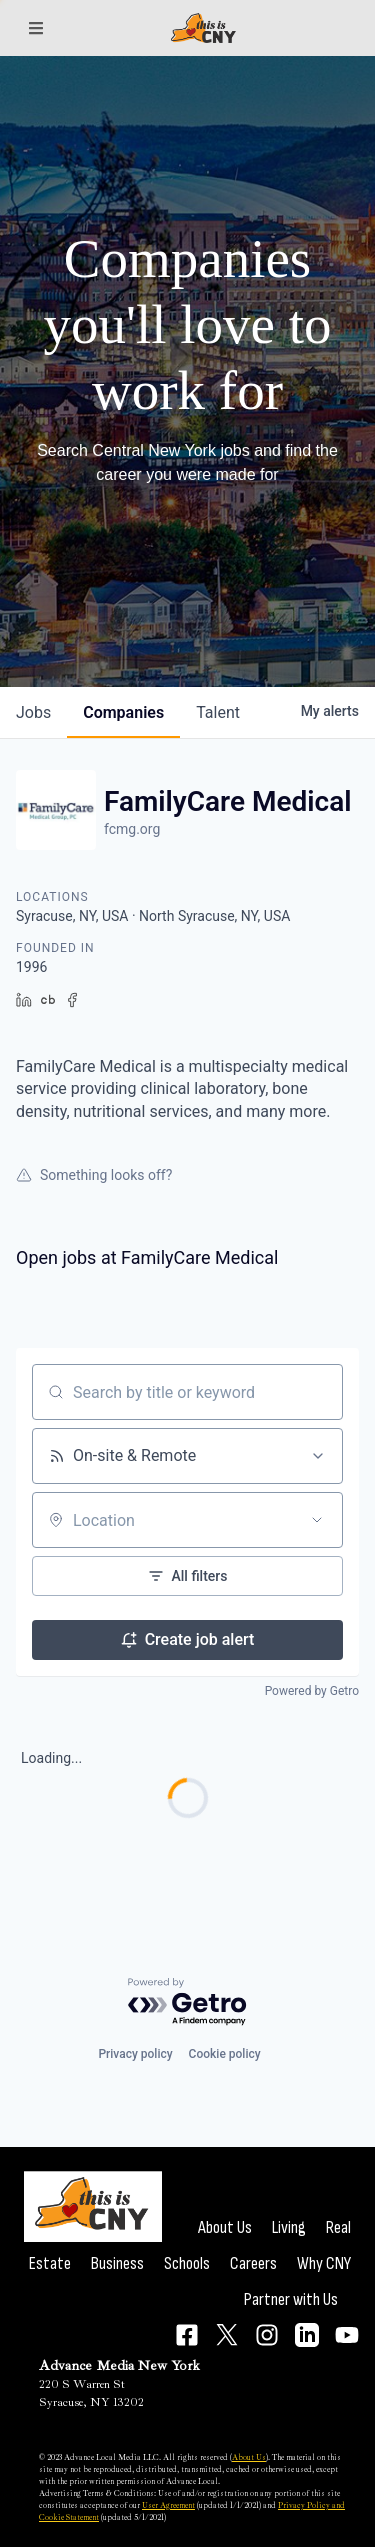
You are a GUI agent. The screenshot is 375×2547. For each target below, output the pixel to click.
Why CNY (324, 2263)
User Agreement (168, 2505)
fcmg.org (132, 829)
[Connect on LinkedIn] (307, 2335)
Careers (253, 2263)
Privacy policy (135, 2054)
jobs (33, 712)
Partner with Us (291, 2299)
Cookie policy (225, 2054)
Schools (187, 2263)
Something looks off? (94, 1175)
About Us (225, 2227)
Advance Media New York (119, 2365)
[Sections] (36, 28)
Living (289, 2227)
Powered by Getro (312, 1691)
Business (117, 2263)
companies (123, 712)
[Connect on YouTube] (347, 2335)
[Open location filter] (317, 1520)
